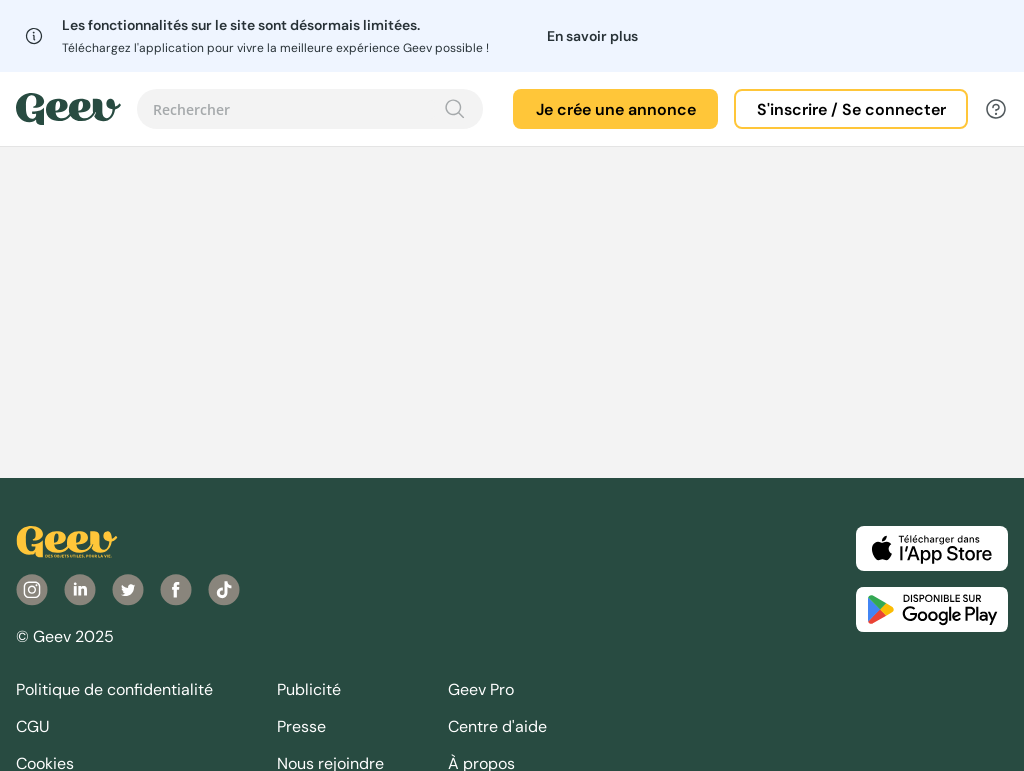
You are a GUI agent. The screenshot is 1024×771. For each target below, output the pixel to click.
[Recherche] (455, 109)
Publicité (309, 689)
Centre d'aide (497, 726)
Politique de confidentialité (114, 689)
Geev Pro (481, 689)
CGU (33, 726)
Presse (301, 726)
